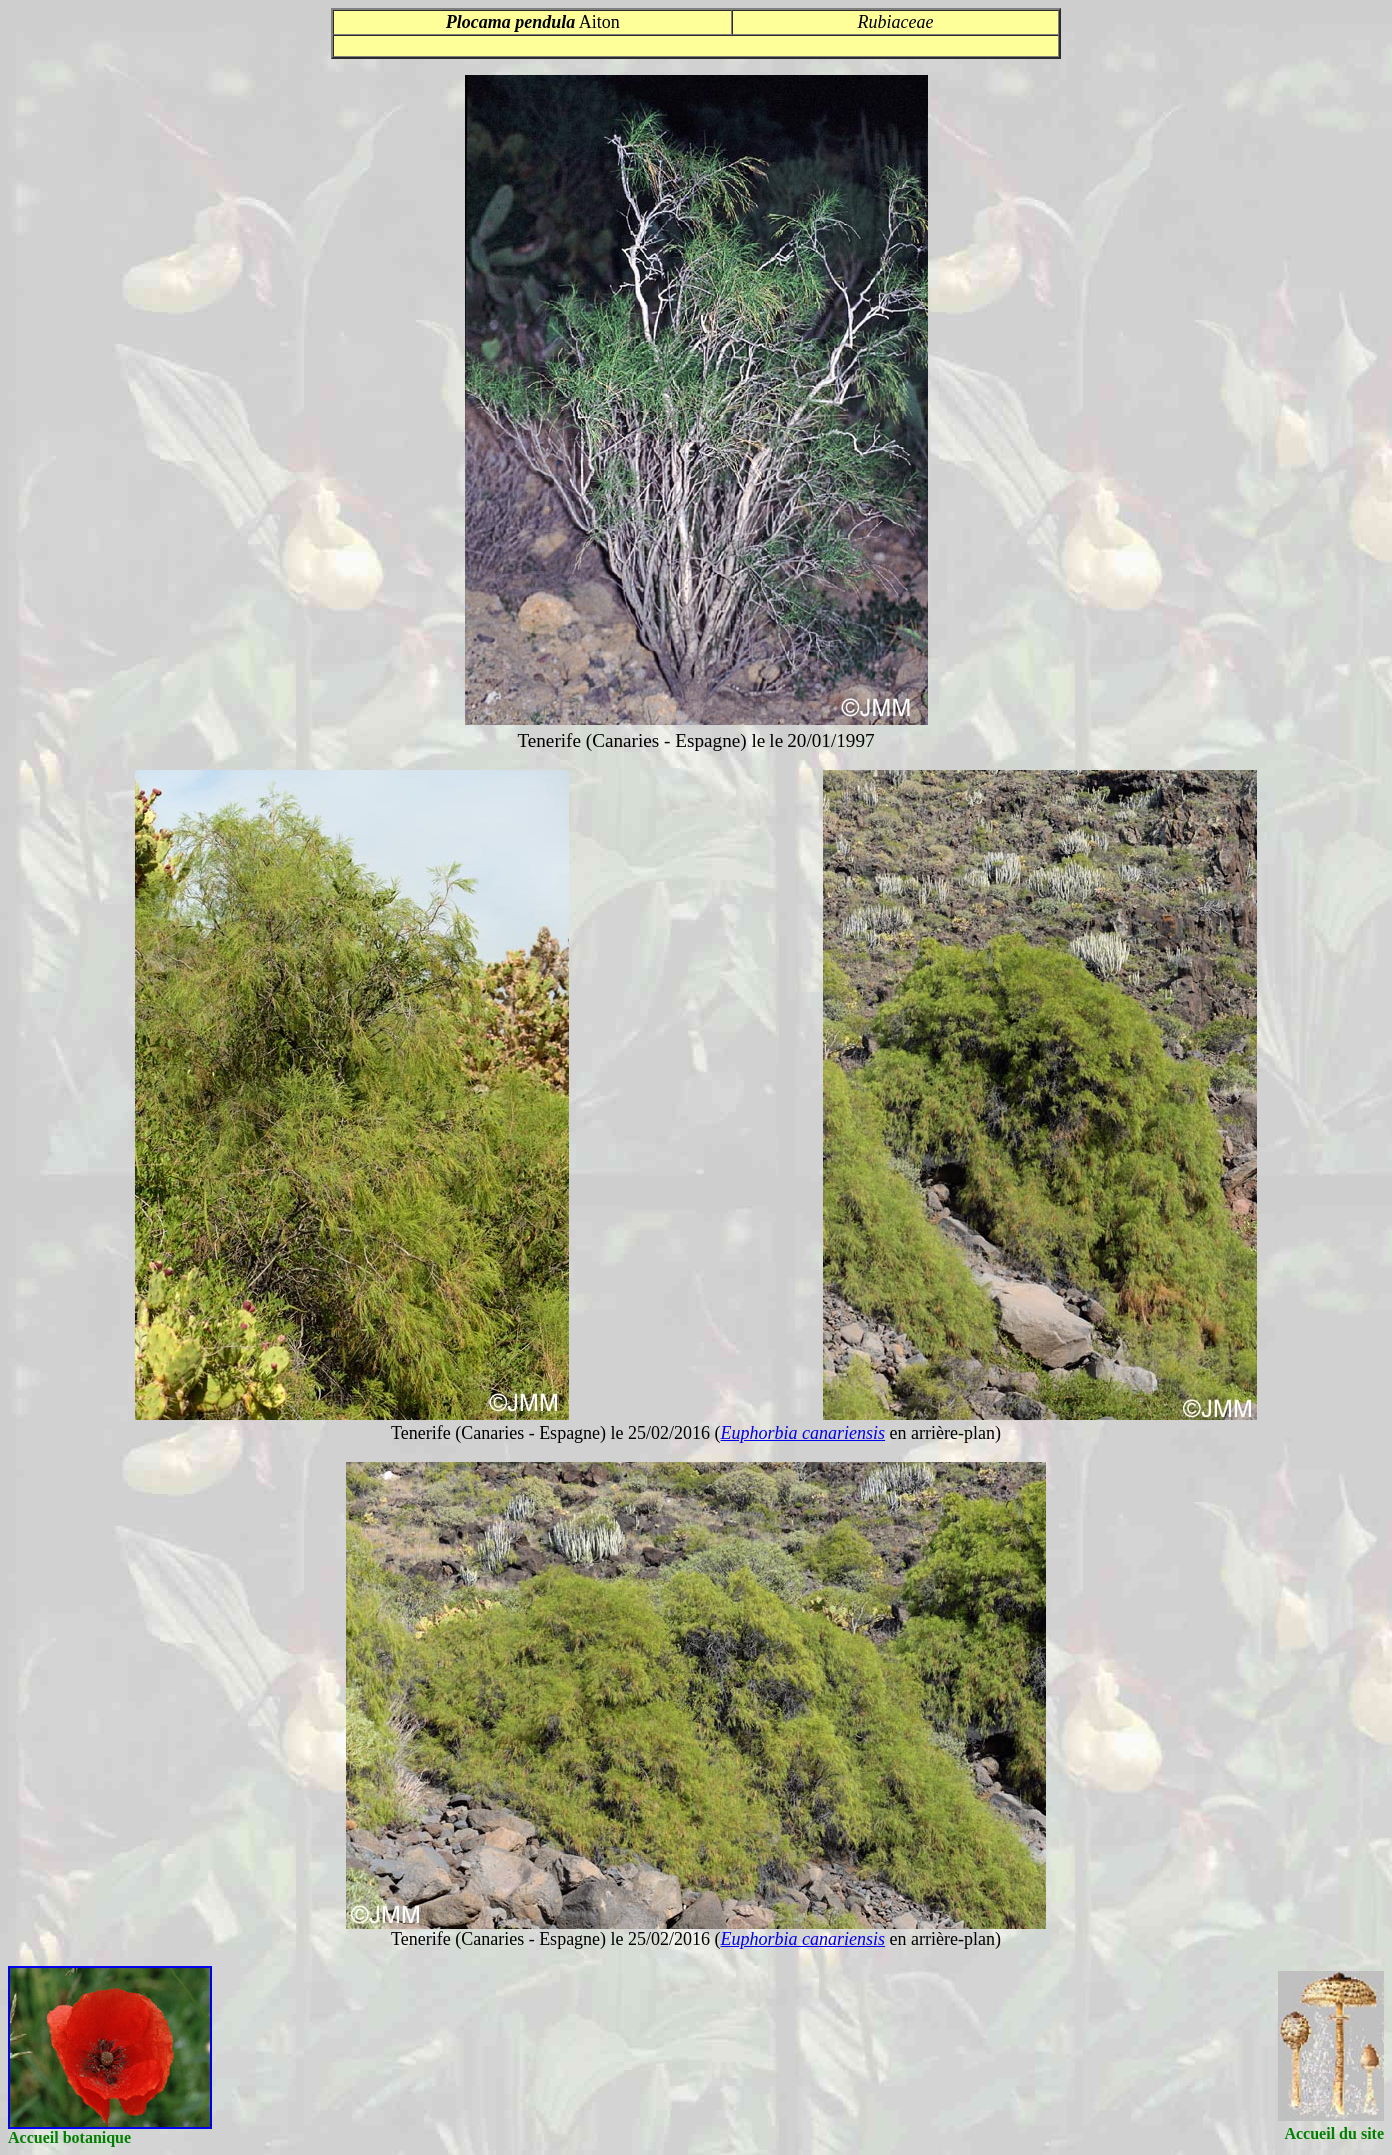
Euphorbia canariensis (803, 1433)
